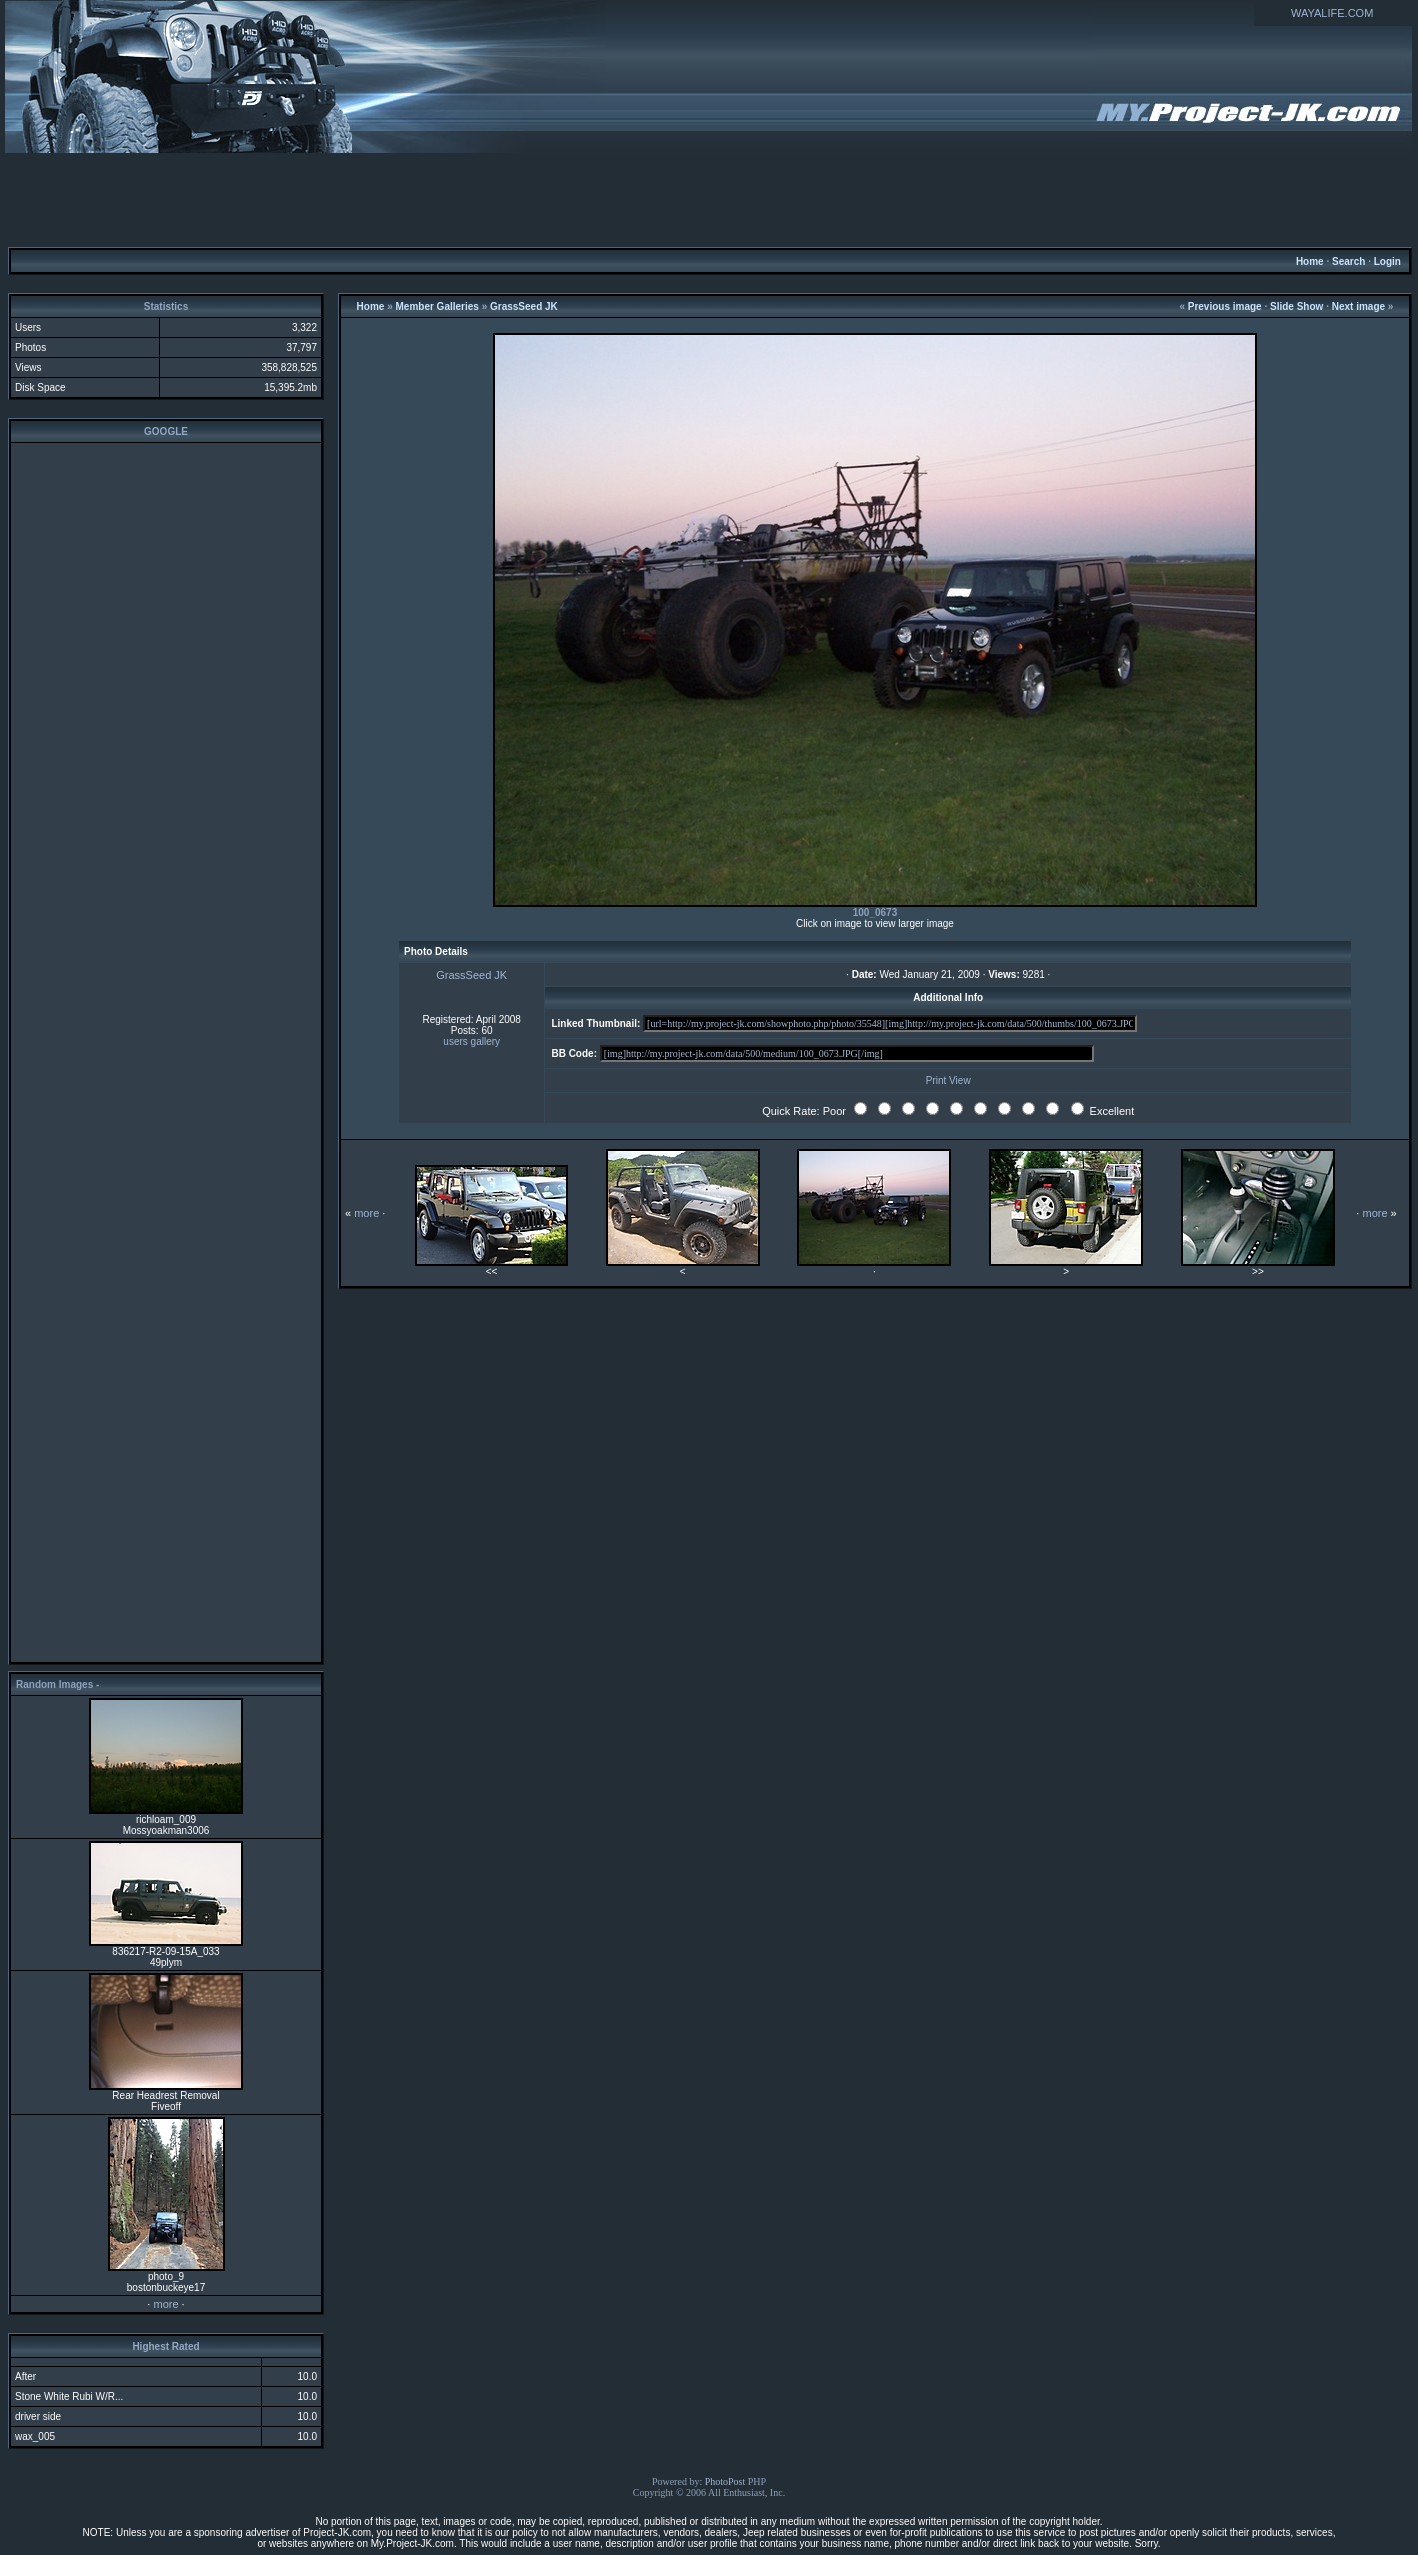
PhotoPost (725, 2481)
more (165, 2304)
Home (1310, 261)
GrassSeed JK (524, 306)
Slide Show (1296, 306)
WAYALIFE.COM (1332, 13)
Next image (1358, 306)
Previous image (1225, 306)
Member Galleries (437, 306)
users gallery (471, 1041)
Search (1348, 261)
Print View (948, 1080)
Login (1387, 261)
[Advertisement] (709, 199)
